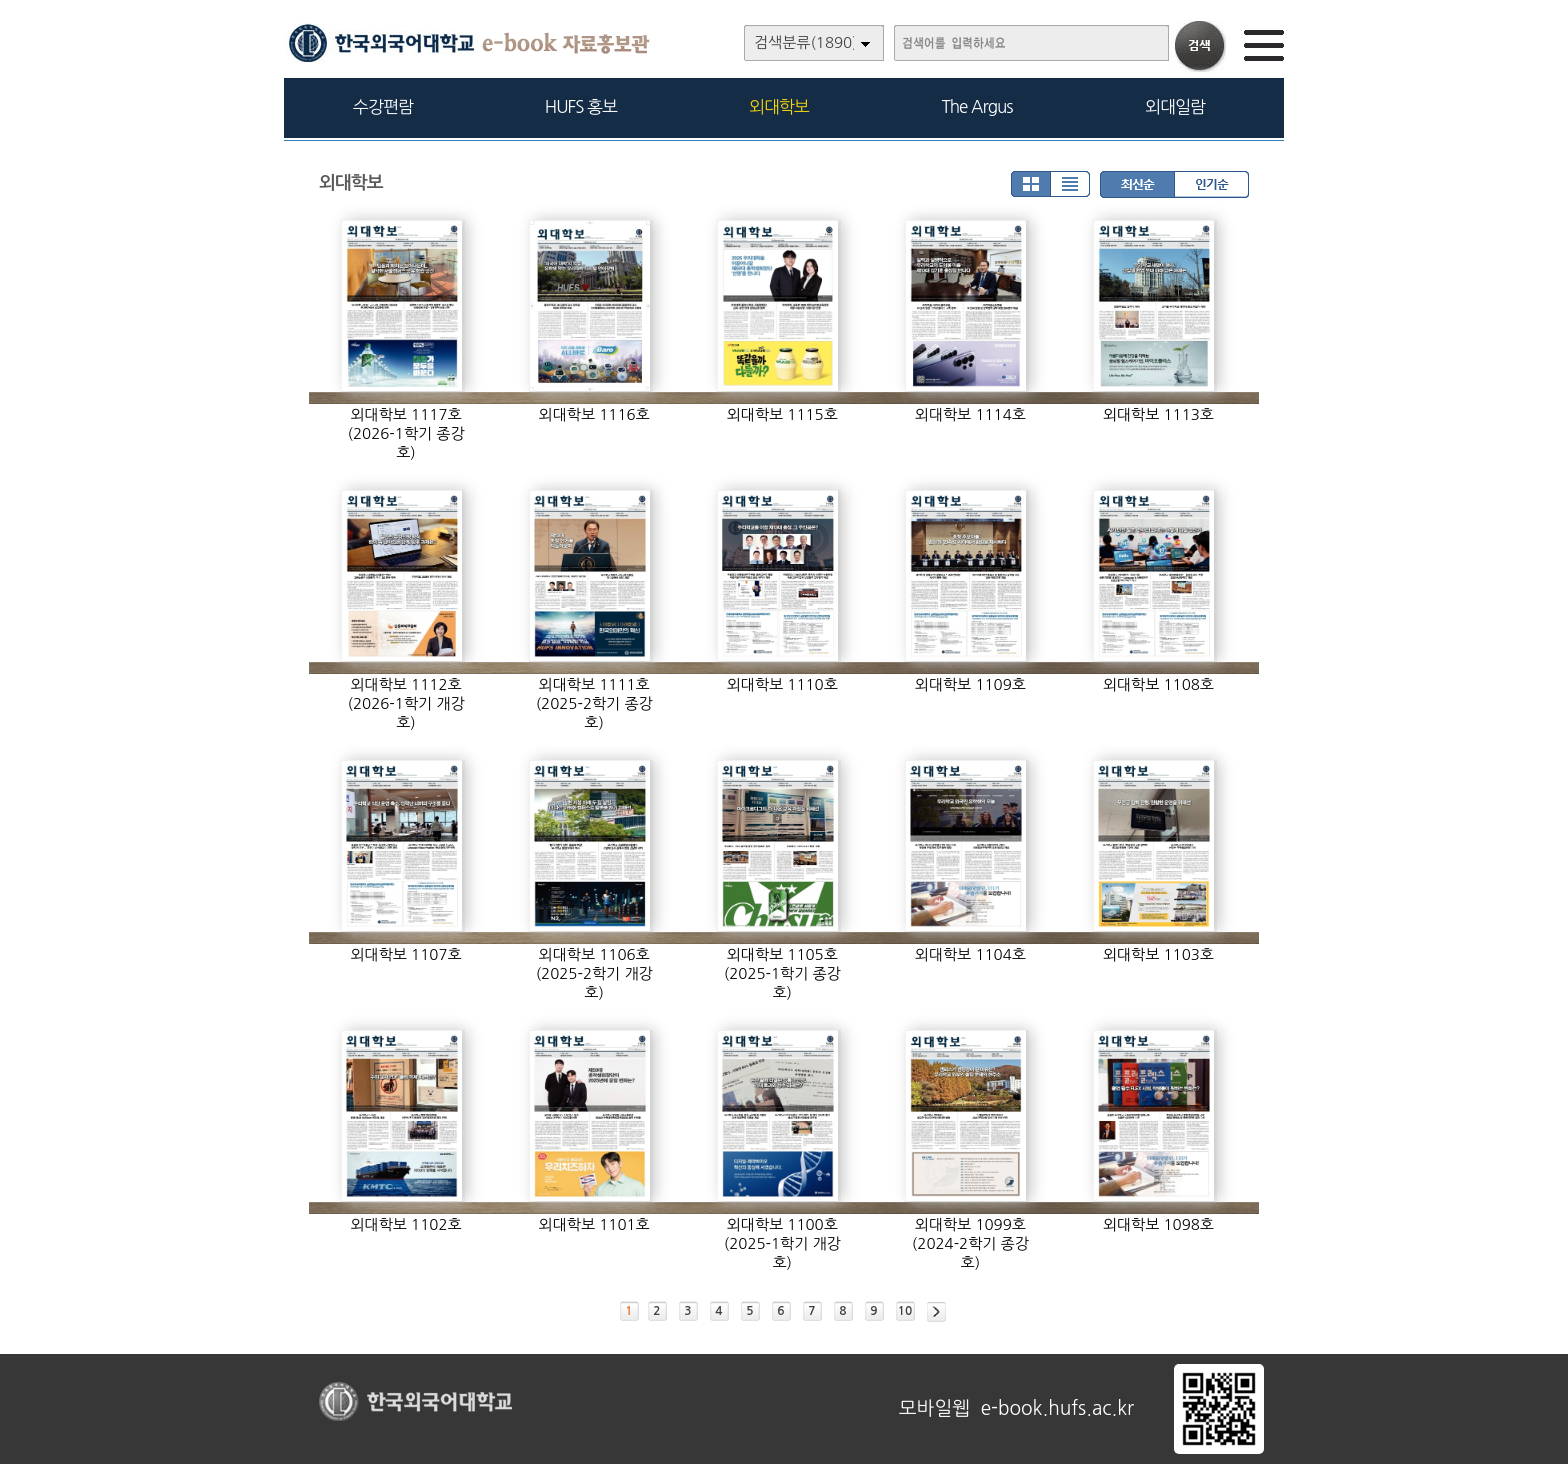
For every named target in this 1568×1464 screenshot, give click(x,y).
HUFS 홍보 (581, 106)
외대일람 (1175, 106)
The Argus (977, 106)
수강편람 (383, 106)
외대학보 (779, 106)
